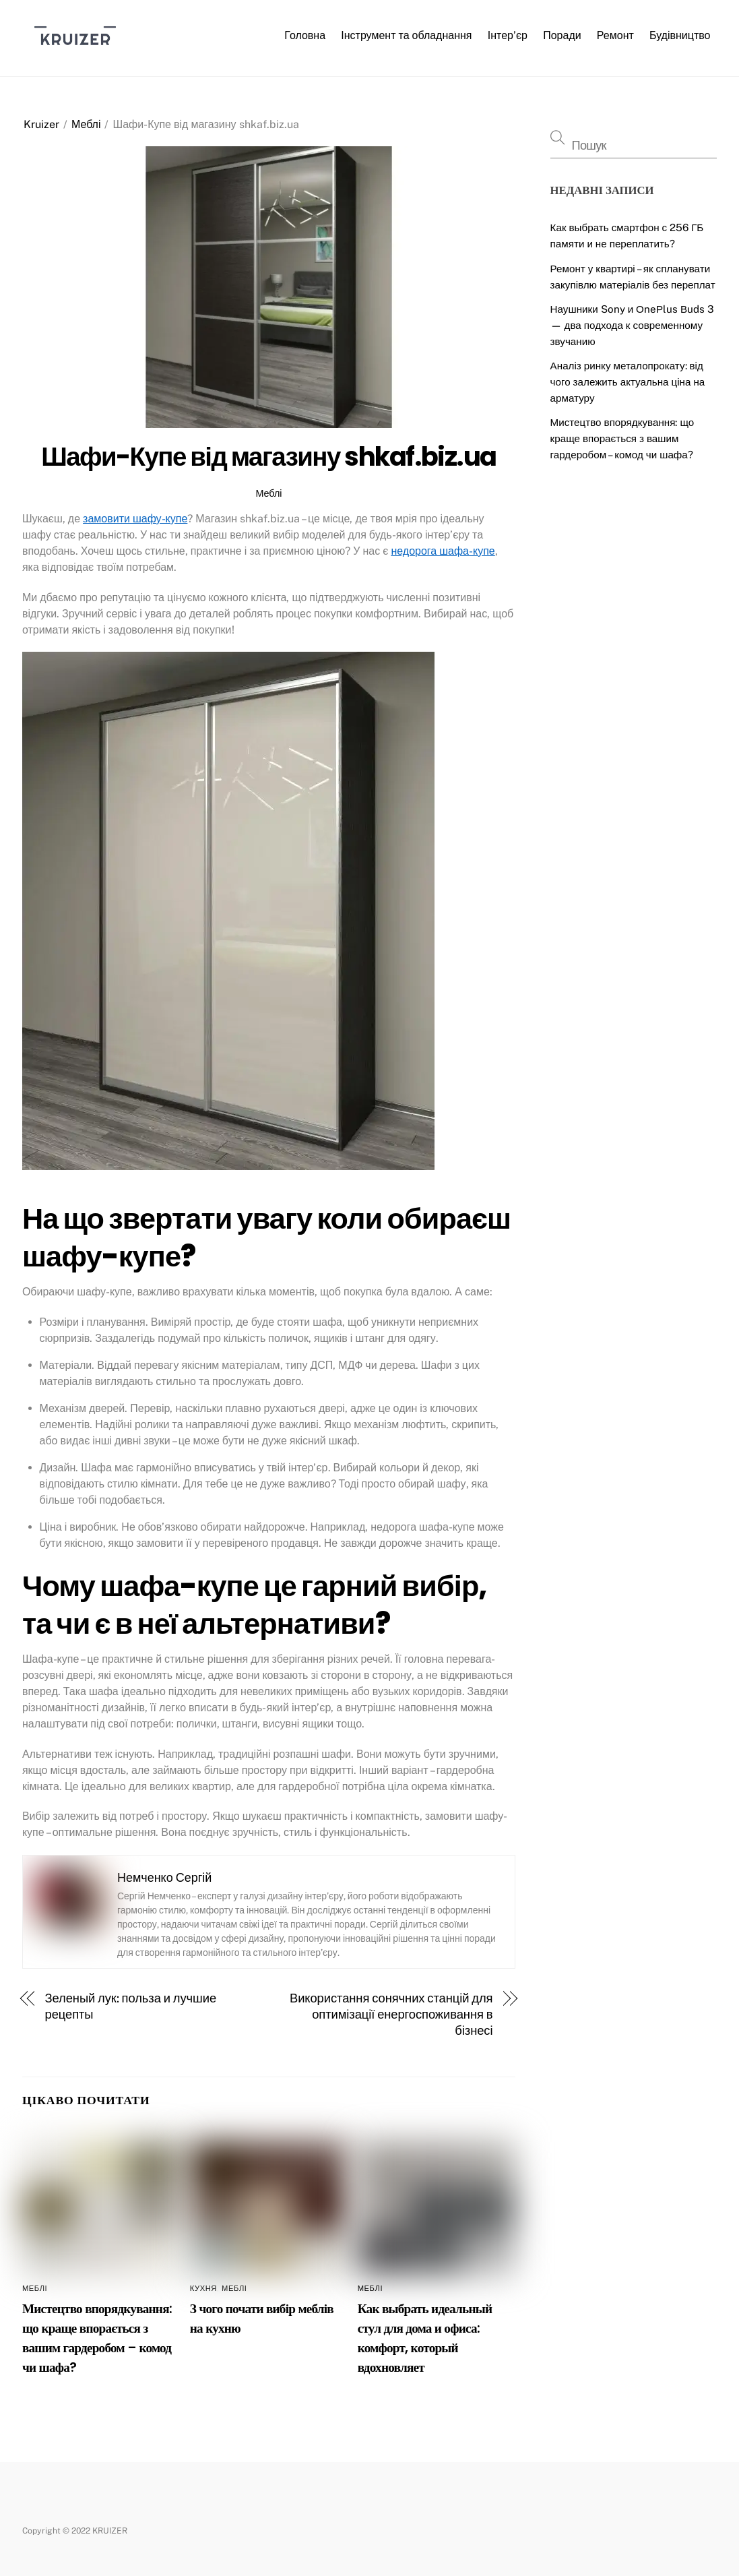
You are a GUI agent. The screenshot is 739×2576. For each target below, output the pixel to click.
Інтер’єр (507, 35)
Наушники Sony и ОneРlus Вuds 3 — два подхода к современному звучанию (632, 325)
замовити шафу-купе (135, 518)
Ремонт (615, 35)
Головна (304, 35)
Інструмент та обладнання (406, 35)
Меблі (86, 124)
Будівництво (680, 35)
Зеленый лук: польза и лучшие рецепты (131, 2006)
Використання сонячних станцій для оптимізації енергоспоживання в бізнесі (391, 2014)
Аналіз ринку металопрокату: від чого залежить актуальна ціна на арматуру (627, 382)
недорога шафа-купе (442, 551)
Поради (562, 35)
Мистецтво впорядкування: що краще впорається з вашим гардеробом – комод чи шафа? (622, 438)
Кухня (203, 2288)
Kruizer (41, 124)
